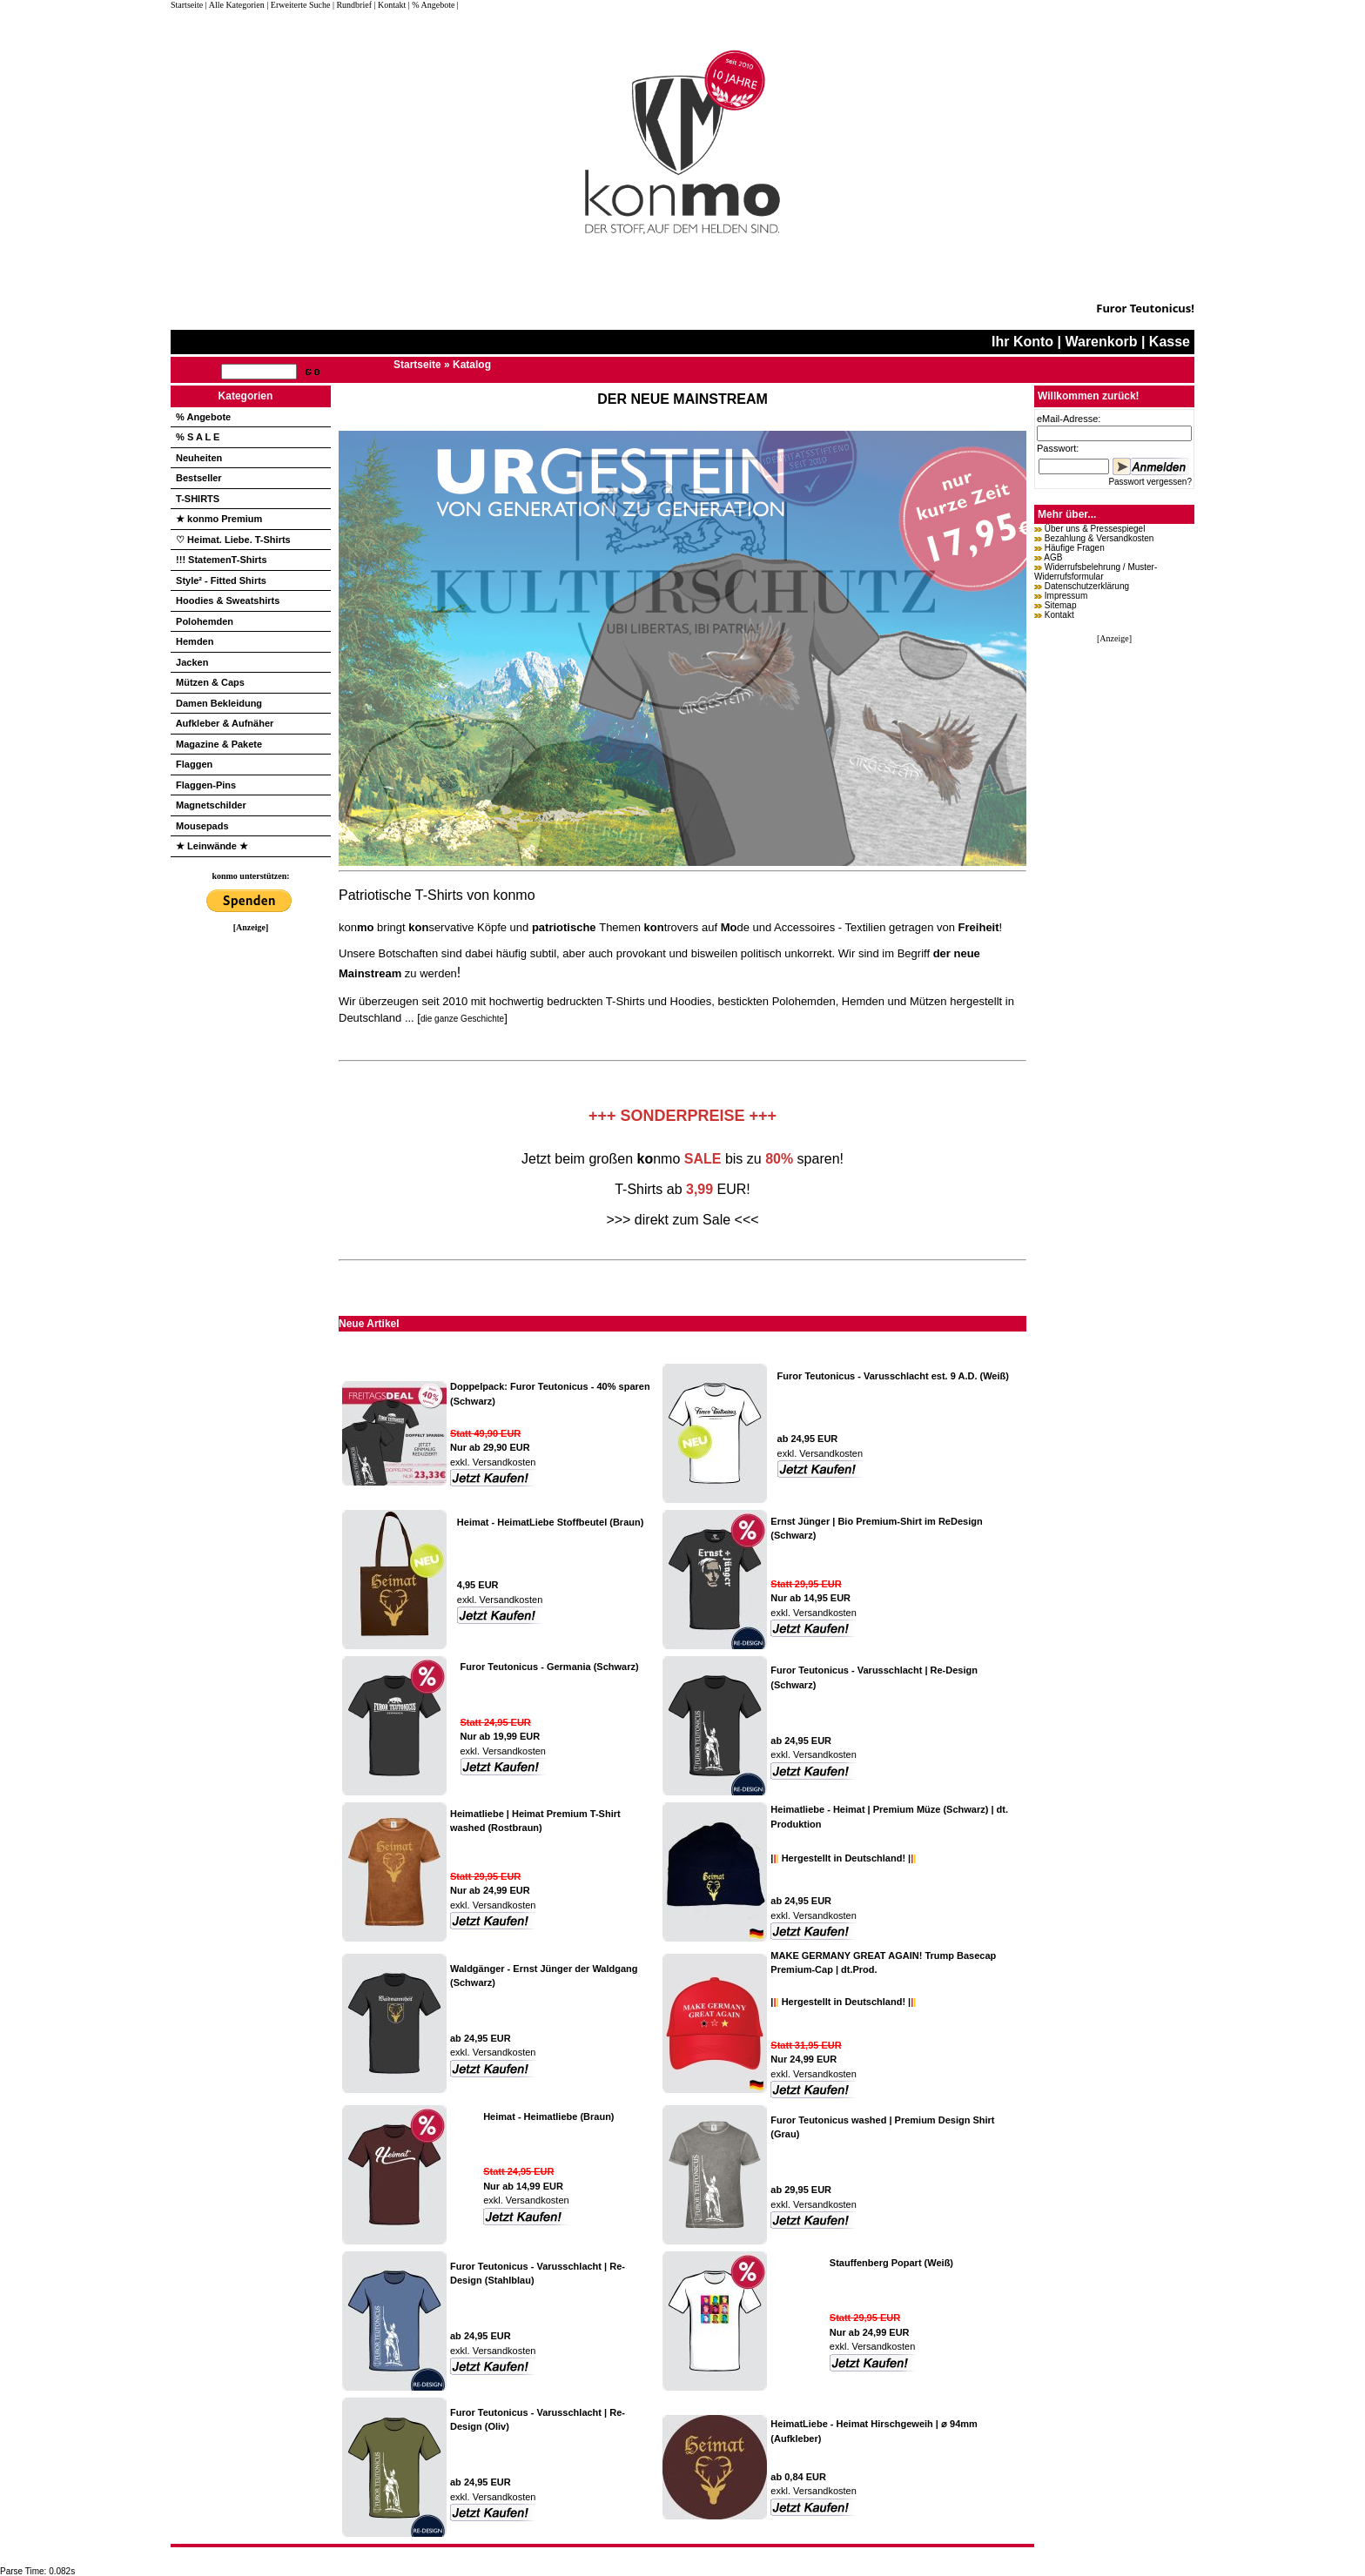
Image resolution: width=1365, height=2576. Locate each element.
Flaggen (194, 764)
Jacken (192, 662)
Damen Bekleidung (219, 703)
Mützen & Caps (210, 682)
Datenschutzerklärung (1087, 586)
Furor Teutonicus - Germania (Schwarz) (550, 1666)
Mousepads (202, 826)
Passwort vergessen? (1150, 481)
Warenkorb (1101, 341)
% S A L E (197, 437)
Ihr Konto (1022, 341)
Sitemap (1061, 605)
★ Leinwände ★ (212, 846)
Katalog (472, 365)
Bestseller (199, 478)
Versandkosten (503, 1462)
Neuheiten (199, 458)
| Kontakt (389, 5)
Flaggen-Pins (206, 785)
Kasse (1169, 341)
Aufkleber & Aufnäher (225, 723)
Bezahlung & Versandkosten (1099, 538)
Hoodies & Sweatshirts (227, 600)
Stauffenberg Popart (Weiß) (891, 2262)
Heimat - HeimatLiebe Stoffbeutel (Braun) (550, 1522)
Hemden (194, 641)
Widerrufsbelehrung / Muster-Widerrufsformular (1095, 571)
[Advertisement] (250, 1193)
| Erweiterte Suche (298, 5)
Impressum (1066, 595)
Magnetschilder (211, 805)
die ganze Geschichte (462, 1018)
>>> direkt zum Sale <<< (682, 1219)
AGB (1053, 557)
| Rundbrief (352, 5)
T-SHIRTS (197, 498)
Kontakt (1059, 615)
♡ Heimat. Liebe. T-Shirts (233, 539)
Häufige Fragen (1075, 548)
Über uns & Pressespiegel (1095, 528)
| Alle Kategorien (235, 5)
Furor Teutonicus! (1145, 308)
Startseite (188, 5)
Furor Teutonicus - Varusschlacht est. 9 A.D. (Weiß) (893, 1376)
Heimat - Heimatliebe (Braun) (548, 2116)
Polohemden (204, 621)
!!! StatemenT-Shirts (221, 559)
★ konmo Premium (219, 518)
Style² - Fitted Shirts (221, 580)
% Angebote (203, 417)
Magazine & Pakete (219, 744)
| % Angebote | (433, 5)
